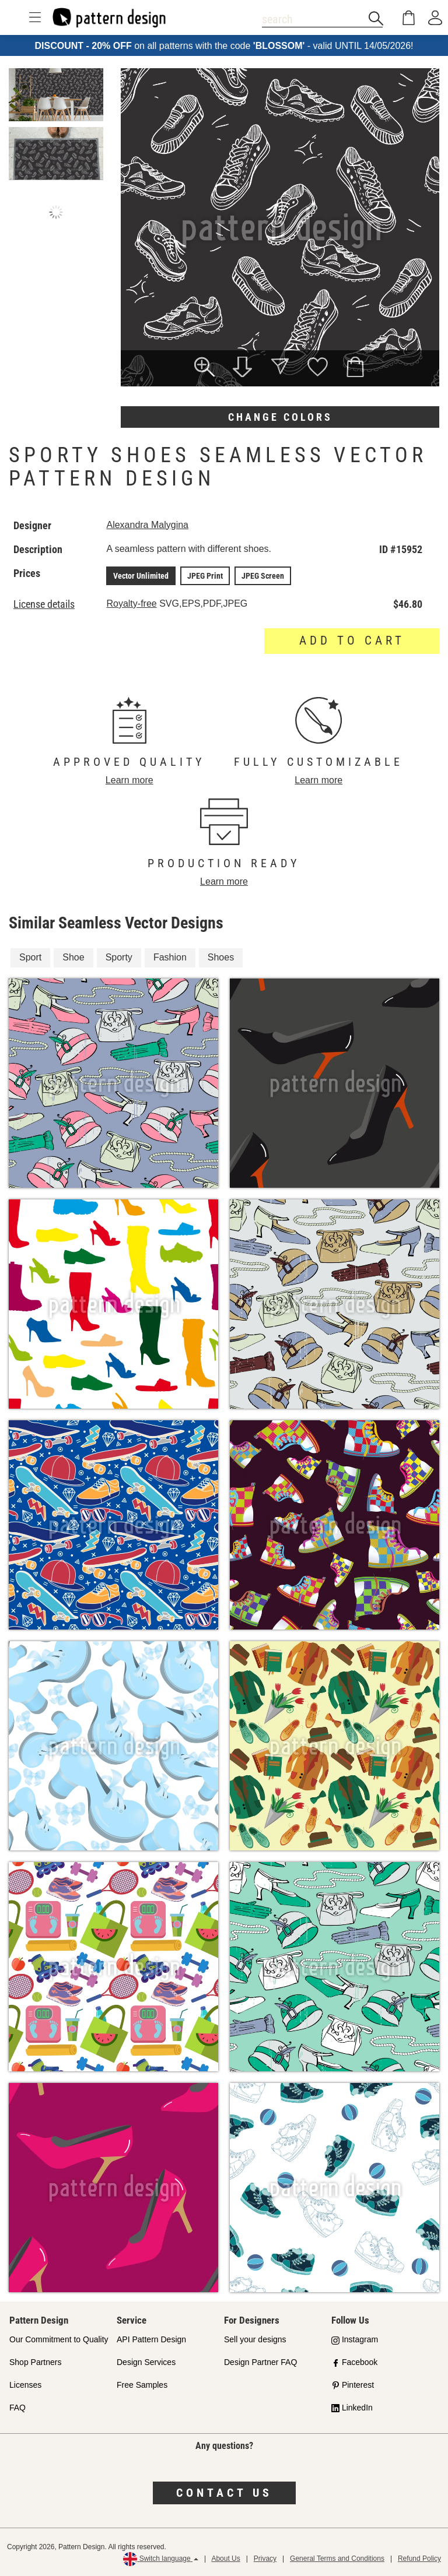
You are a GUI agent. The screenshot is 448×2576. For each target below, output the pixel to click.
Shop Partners (35, 2362)
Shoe (73, 957)
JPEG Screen (263, 575)
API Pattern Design (151, 2339)
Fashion (170, 957)
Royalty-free (131, 603)
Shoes (221, 957)
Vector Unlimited (141, 575)
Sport (30, 957)
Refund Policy (419, 2558)
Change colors (280, 417)
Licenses (25, 2385)
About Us (225, 2558)
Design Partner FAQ (260, 2362)
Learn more (129, 780)
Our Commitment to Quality (58, 2339)
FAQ (17, 2407)
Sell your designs (255, 2339)
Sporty (119, 957)
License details (44, 604)
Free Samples (142, 2385)
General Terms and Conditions (337, 2558)
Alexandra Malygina (147, 525)
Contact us (224, 2493)
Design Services (146, 2362)
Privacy (265, 2558)
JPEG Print (205, 575)
